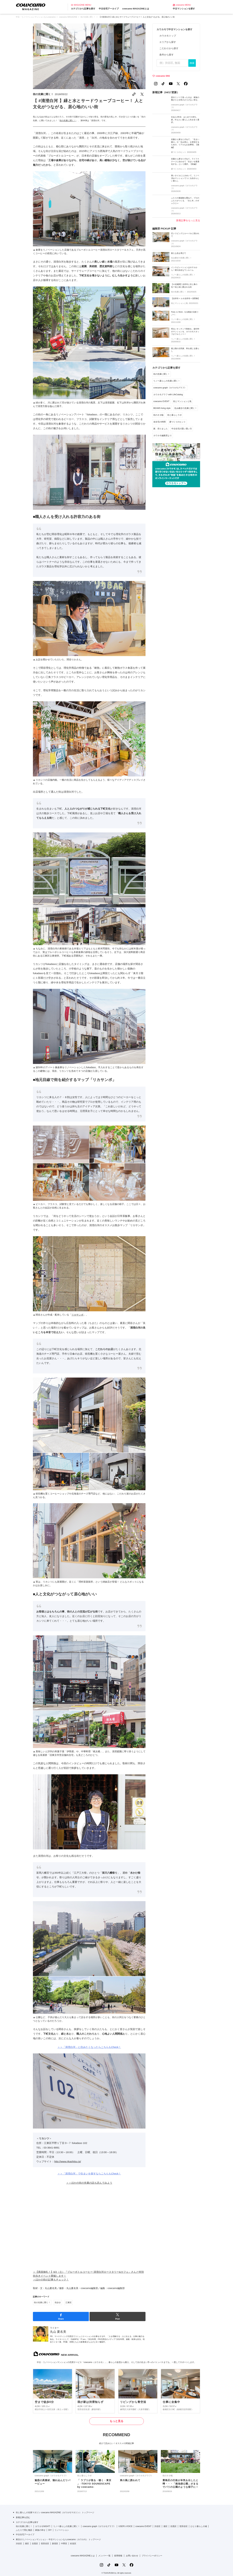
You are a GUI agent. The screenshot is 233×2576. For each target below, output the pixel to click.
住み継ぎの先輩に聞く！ (185, 408)
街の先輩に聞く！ (43, 94)
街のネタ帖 (158, 415)
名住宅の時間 (159, 422)
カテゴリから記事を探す (83, 8)
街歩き (58, 2302)
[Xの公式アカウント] (178, 83)
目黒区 (173, 2526)
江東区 (68, 2302)
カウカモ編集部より (162, 435)
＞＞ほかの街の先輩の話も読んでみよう (89, 2182)
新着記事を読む (23, 2517)
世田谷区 (183, 2526)
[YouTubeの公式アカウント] (170, 83)
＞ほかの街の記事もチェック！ (51, 2279)
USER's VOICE (125, 2526)
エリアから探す (167, 42)
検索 (192, 63)
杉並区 (73, 2543)
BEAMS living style (162, 408)
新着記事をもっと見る (188, 220)
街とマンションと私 (182, 401)
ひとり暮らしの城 (199, 2526)
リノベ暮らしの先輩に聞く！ (166, 381)
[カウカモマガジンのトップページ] (31, 6)
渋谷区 (157, 2526)
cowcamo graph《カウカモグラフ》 (169, 388)
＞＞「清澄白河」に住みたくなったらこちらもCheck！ (89, 2047)
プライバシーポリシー (152, 2555)
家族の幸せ (40, 2530)
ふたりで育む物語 (24, 2530)
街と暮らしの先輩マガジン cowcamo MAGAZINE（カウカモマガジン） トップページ (55, 2512)
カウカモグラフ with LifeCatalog (168, 394)
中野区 (64, 2543)
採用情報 (118, 2555)
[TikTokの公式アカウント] (163, 83)
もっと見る (116, 2421)
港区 (165, 2526)
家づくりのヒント (177, 422)
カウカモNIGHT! (42, 2526)
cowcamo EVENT (161, 401)
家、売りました (160, 428)
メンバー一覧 (104, 2555)
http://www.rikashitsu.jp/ (67, 2161)
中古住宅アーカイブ (109, 8)
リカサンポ (77, 1314)
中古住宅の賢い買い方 (181, 428)
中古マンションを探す (184, 8)
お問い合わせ (132, 2555)
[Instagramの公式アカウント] (155, 83)
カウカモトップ (167, 35)
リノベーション (62, 2530)
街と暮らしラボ (174, 415)
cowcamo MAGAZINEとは (135, 8)
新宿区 (55, 2543)
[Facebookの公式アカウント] (185, 83)
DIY (50, 2530)
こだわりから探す (168, 48)
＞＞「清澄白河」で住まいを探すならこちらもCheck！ (89, 2173)
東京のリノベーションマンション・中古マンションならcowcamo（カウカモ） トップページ (58, 2539)
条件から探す (166, 54)
